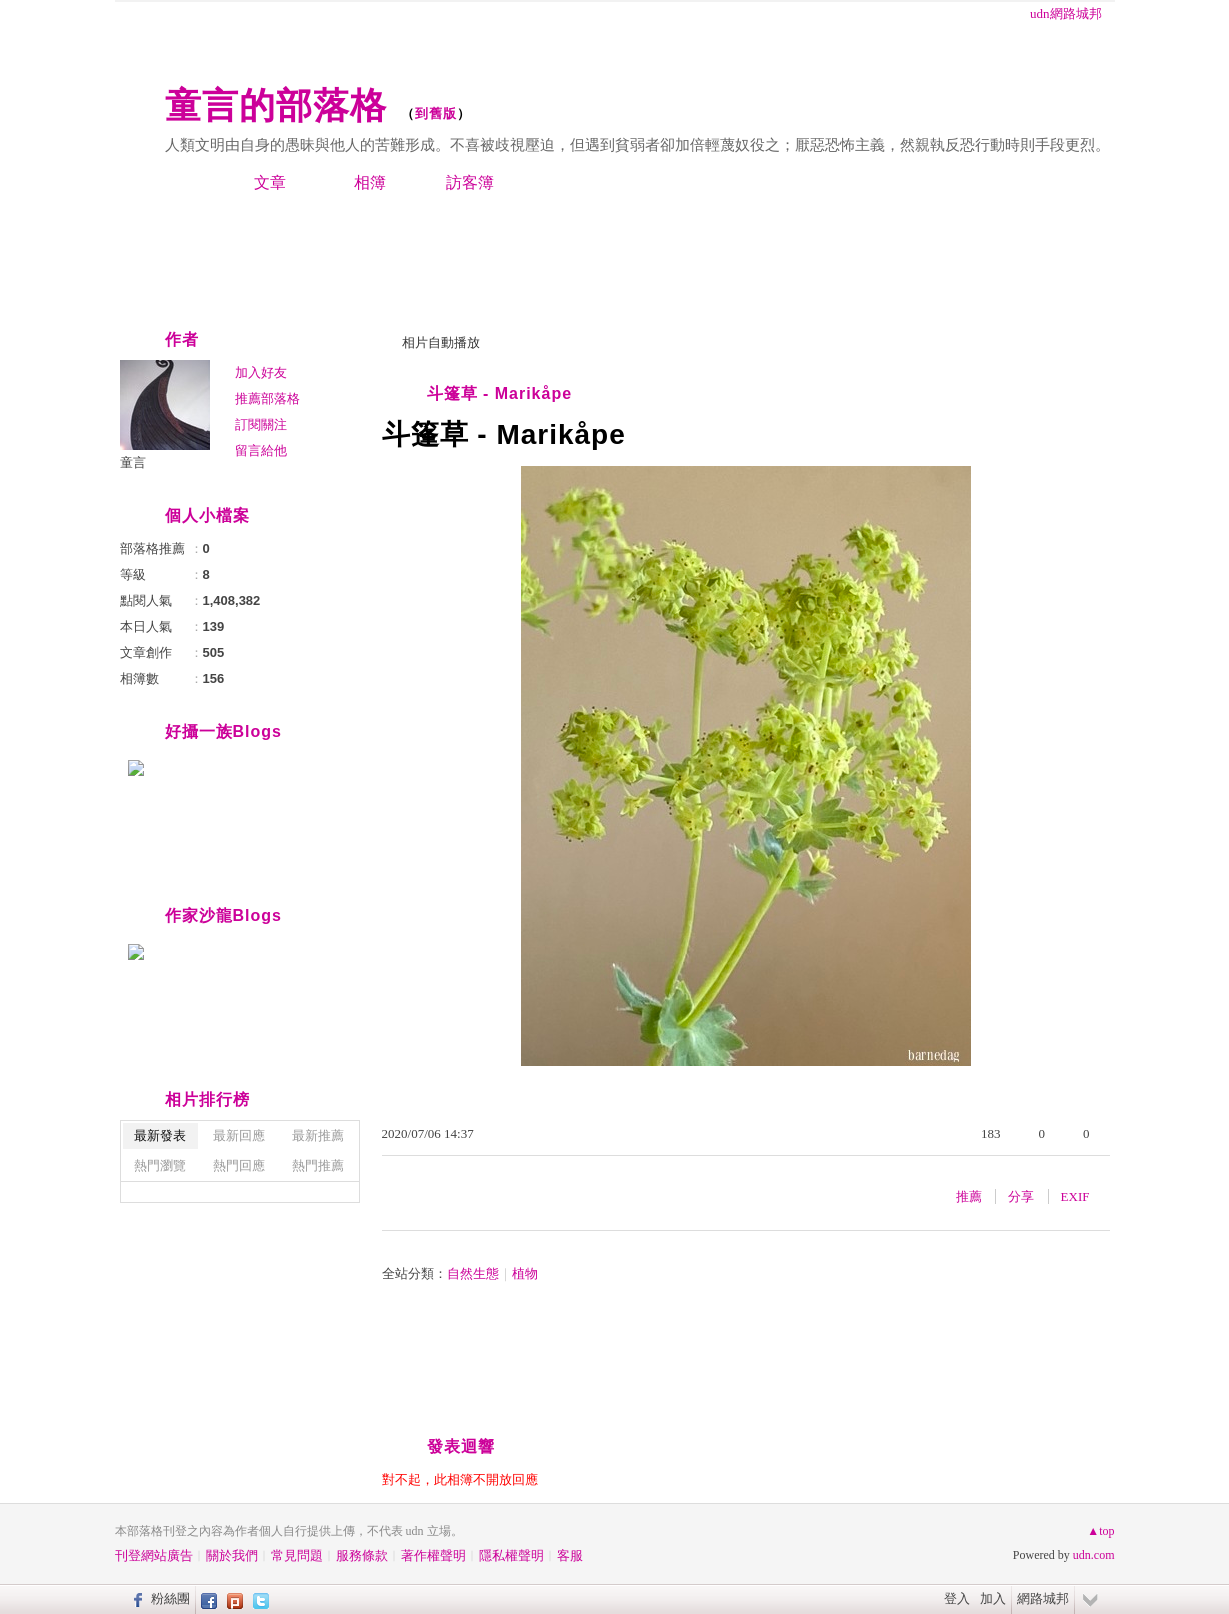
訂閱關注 (261, 424)
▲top (1100, 1531)
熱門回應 (239, 1165)
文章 (270, 182)
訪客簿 (470, 182)
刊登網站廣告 (154, 1555)
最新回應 (239, 1135)
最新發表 (160, 1135)
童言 (133, 462)
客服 (570, 1555)
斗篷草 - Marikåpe (500, 393)
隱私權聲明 (511, 1555)
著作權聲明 (433, 1555)
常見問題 (297, 1555)
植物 (525, 1273)
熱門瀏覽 (160, 1165)
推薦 (969, 1196)
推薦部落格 (267, 398)
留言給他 (261, 450)
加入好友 (261, 372)
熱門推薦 (318, 1165)
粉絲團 (170, 1598)
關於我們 (232, 1555)
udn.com (1094, 1555)
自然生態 (473, 1273)
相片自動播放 (441, 342)
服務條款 (362, 1555)
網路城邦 (1043, 1598)
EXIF (1075, 1196)
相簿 (370, 182)
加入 (993, 1598)
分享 (1021, 1196)
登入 (957, 1598)
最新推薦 (318, 1135)
